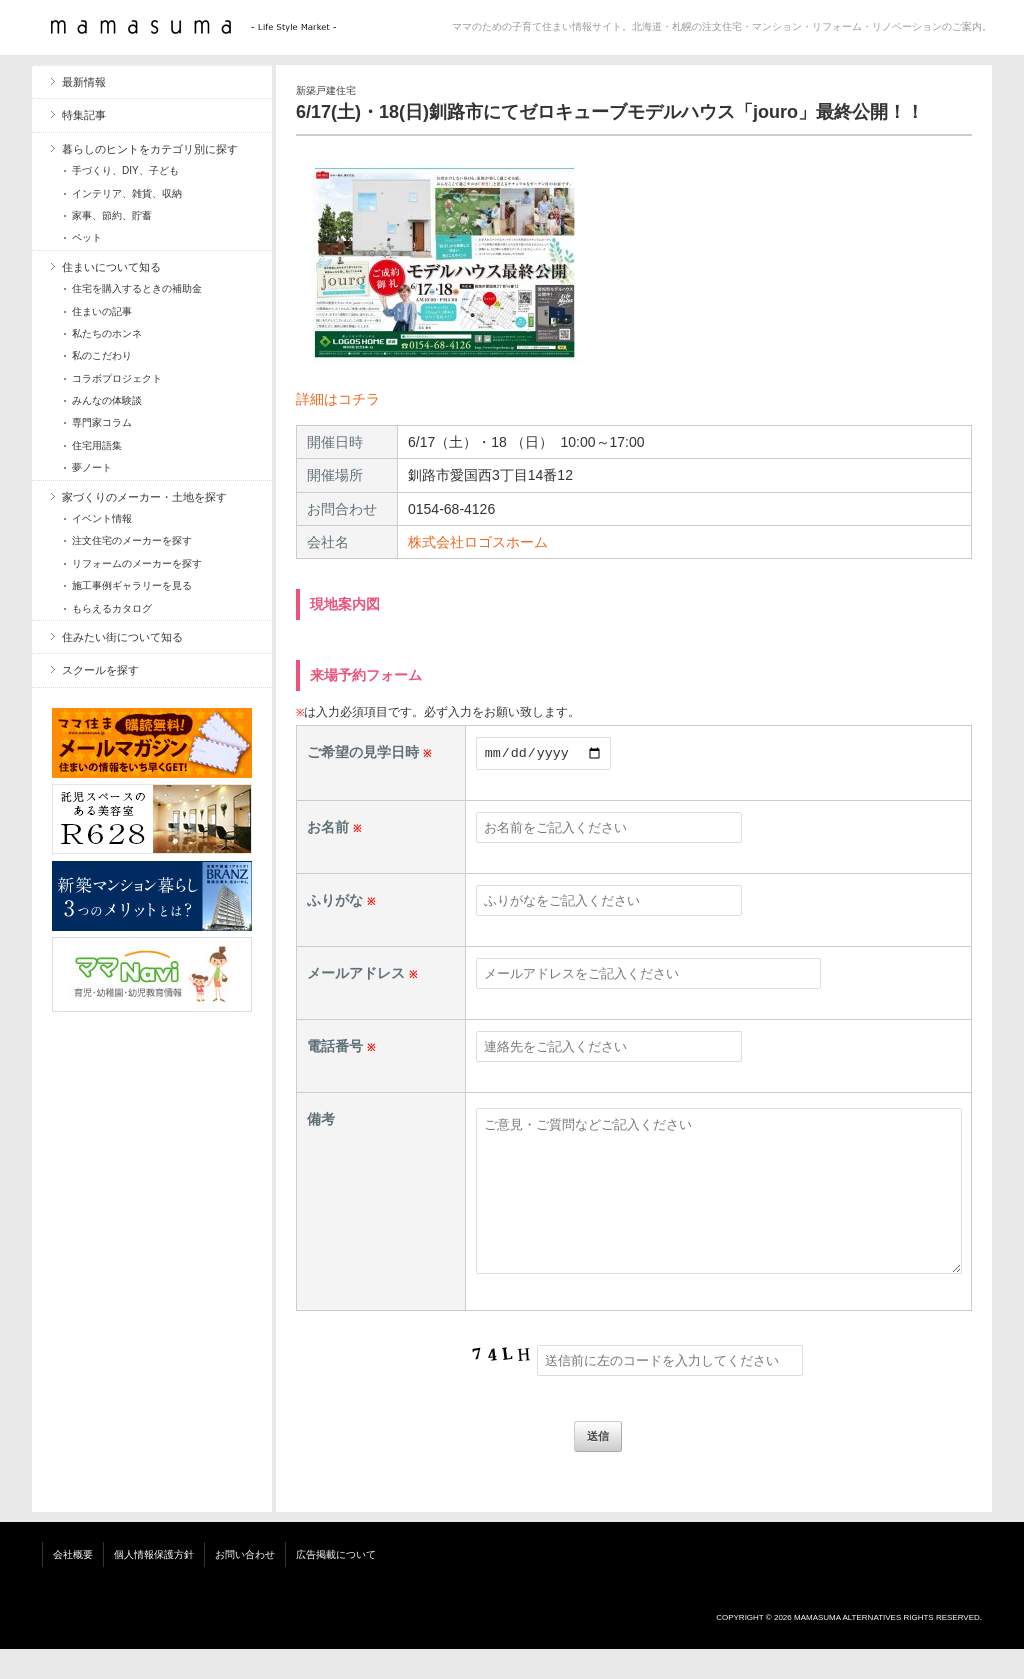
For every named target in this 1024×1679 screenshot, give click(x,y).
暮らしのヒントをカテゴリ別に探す (150, 149)
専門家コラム (102, 422)
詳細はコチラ (338, 399)
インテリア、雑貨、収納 (127, 193)
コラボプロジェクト (117, 378)
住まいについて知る (111, 267)
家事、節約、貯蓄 (112, 215)
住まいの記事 (102, 311)
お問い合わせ (245, 1584)
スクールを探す (100, 670)
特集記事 (84, 115)
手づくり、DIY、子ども (125, 170)
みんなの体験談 (107, 400)
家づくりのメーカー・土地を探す (144, 497)
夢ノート (92, 467)
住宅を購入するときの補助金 (137, 288)
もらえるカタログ (112, 608)
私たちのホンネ (107, 333)
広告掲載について (336, 1584)
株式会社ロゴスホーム (478, 542)
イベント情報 (102, 518)
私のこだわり (102, 355)
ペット (87, 237)
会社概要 (73, 1584)
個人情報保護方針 (154, 1584)
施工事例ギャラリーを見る (132, 585)
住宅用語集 (97, 445)
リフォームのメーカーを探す (137, 563)
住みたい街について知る (122, 637)
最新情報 (84, 82)
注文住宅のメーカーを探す (132, 540)
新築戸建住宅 (326, 90)
